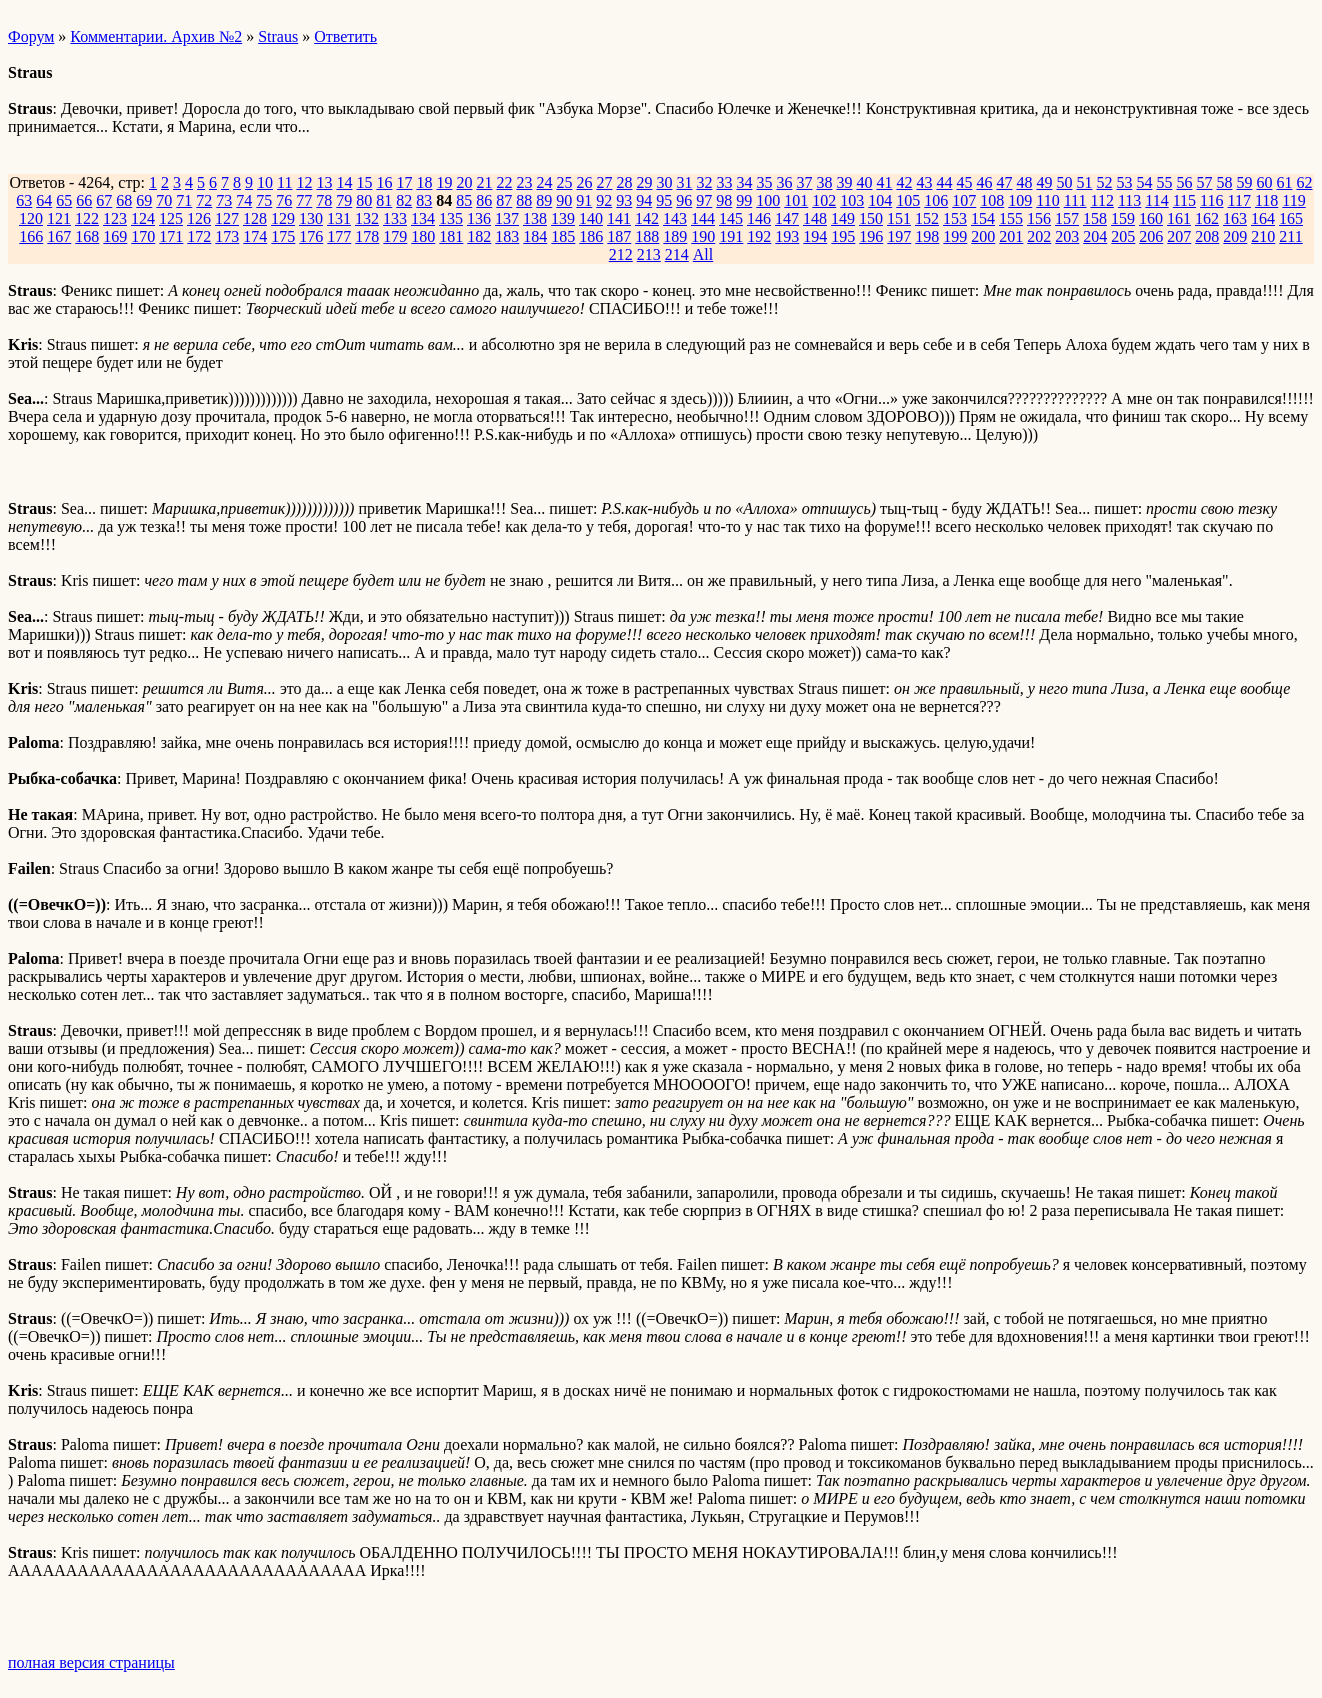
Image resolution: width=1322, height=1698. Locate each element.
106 (936, 200)
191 (731, 236)
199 (955, 236)
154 (983, 218)
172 (199, 236)
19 (444, 182)
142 (647, 218)
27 (604, 182)
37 (804, 182)
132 (367, 218)
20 (464, 182)
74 (244, 200)
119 (1293, 200)
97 (704, 200)
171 (171, 236)
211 (1290, 236)
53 (1124, 182)
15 (364, 182)
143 (675, 218)
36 (784, 182)
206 (1151, 236)
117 (1239, 200)
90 (564, 200)
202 (1039, 236)
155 (1011, 218)
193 (787, 236)
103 (852, 200)
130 (311, 218)
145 (731, 218)
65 (64, 200)
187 (619, 236)
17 (404, 182)
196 (871, 236)
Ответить (345, 36)
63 (24, 200)
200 (983, 236)
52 (1104, 182)
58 (1224, 182)
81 (384, 200)
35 (764, 182)
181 (451, 236)
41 (884, 182)
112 (1101, 200)
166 (31, 236)
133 (395, 218)
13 (324, 182)
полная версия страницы (91, 1662)
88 (524, 200)
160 (1151, 218)
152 (927, 218)
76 (284, 200)
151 (899, 218)
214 (677, 254)
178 (367, 236)
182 (479, 236)
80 (364, 200)
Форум (31, 36)
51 (1084, 182)
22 (504, 182)
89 (544, 200)
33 (724, 182)
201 (1011, 236)
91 (584, 200)
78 (324, 200)
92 (604, 200)
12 (304, 182)
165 (1291, 218)
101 (796, 200)
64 (44, 200)
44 (944, 182)
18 (424, 182)
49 (1044, 182)
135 (451, 218)
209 (1235, 236)
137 (507, 218)
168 (87, 236)
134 (423, 218)
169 (115, 236)
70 (164, 200)
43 (924, 182)
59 (1244, 182)
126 (199, 218)
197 (899, 236)
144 (703, 218)
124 (143, 218)
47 (1004, 182)
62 (1304, 182)
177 (339, 236)
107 (964, 200)
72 (204, 200)
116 (1211, 200)
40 (864, 182)
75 (264, 200)
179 (395, 236)
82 (404, 200)
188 (647, 236)
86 (484, 200)
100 (768, 200)
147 (787, 218)
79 (344, 200)
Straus (278, 36)
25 (564, 182)
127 (227, 218)
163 (1235, 218)
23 (524, 182)
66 (84, 200)
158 (1095, 218)
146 (759, 218)
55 (1164, 182)
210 (1263, 236)
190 (703, 236)
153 (955, 218)
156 (1039, 218)
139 (563, 218)
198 (927, 236)
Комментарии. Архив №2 (156, 36)
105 (908, 200)
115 (1184, 200)
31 (684, 182)
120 (31, 218)
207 (1179, 236)
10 (265, 182)
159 (1123, 218)
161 (1179, 218)
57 (1204, 182)
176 (311, 236)
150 (871, 218)
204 (1095, 236)
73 (224, 200)
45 (964, 182)
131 (339, 218)
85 (464, 200)
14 (344, 182)
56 (1184, 182)
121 (59, 218)
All (703, 254)
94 (644, 200)
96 (684, 200)
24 (544, 182)
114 (1156, 200)
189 (675, 236)
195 (843, 236)
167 (59, 236)
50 (1064, 182)
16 (384, 182)
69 (144, 200)
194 (815, 236)
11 (284, 182)
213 (649, 254)
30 (664, 182)
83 (424, 200)
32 (704, 182)
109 (1020, 200)
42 (904, 182)
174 (255, 236)
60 (1264, 182)
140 (591, 218)
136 (479, 218)
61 (1284, 182)
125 (171, 218)
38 (824, 182)
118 (1266, 200)
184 (535, 236)
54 (1144, 182)
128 (255, 218)
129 (283, 218)
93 (624, 200)
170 (143, 236)
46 (984, 182)
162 (1207, 218)
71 (184, 200)
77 (304, 200)
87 (504, 200)
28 (624, 182)
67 (104, 200)
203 (1067, 236)
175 (283, 236)
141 (619, 218)
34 (744, 182)
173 (227, 236)
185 (563, 236)
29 (644, 182)
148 (815, 218)
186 (591, 236)
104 (880, 200)
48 (1024, 182)
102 (824, 200)
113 (1129, 200)
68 (124, 200)
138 (535, 218)
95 (664, 200)
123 (115, 218)
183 (507, 236)
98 (724, 200)
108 (992, 200)
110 (1047, 200)
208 (1207, 236)
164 (1263, 218)
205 (1123, 236)
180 (423, 236)
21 (484, 182)
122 (87, 218)
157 (1067, 218)
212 (621, 254)
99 (744, 200)
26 (584, 182)
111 (1075, 200)
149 (843, 218)
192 (759, 236)
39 (844, 182)
